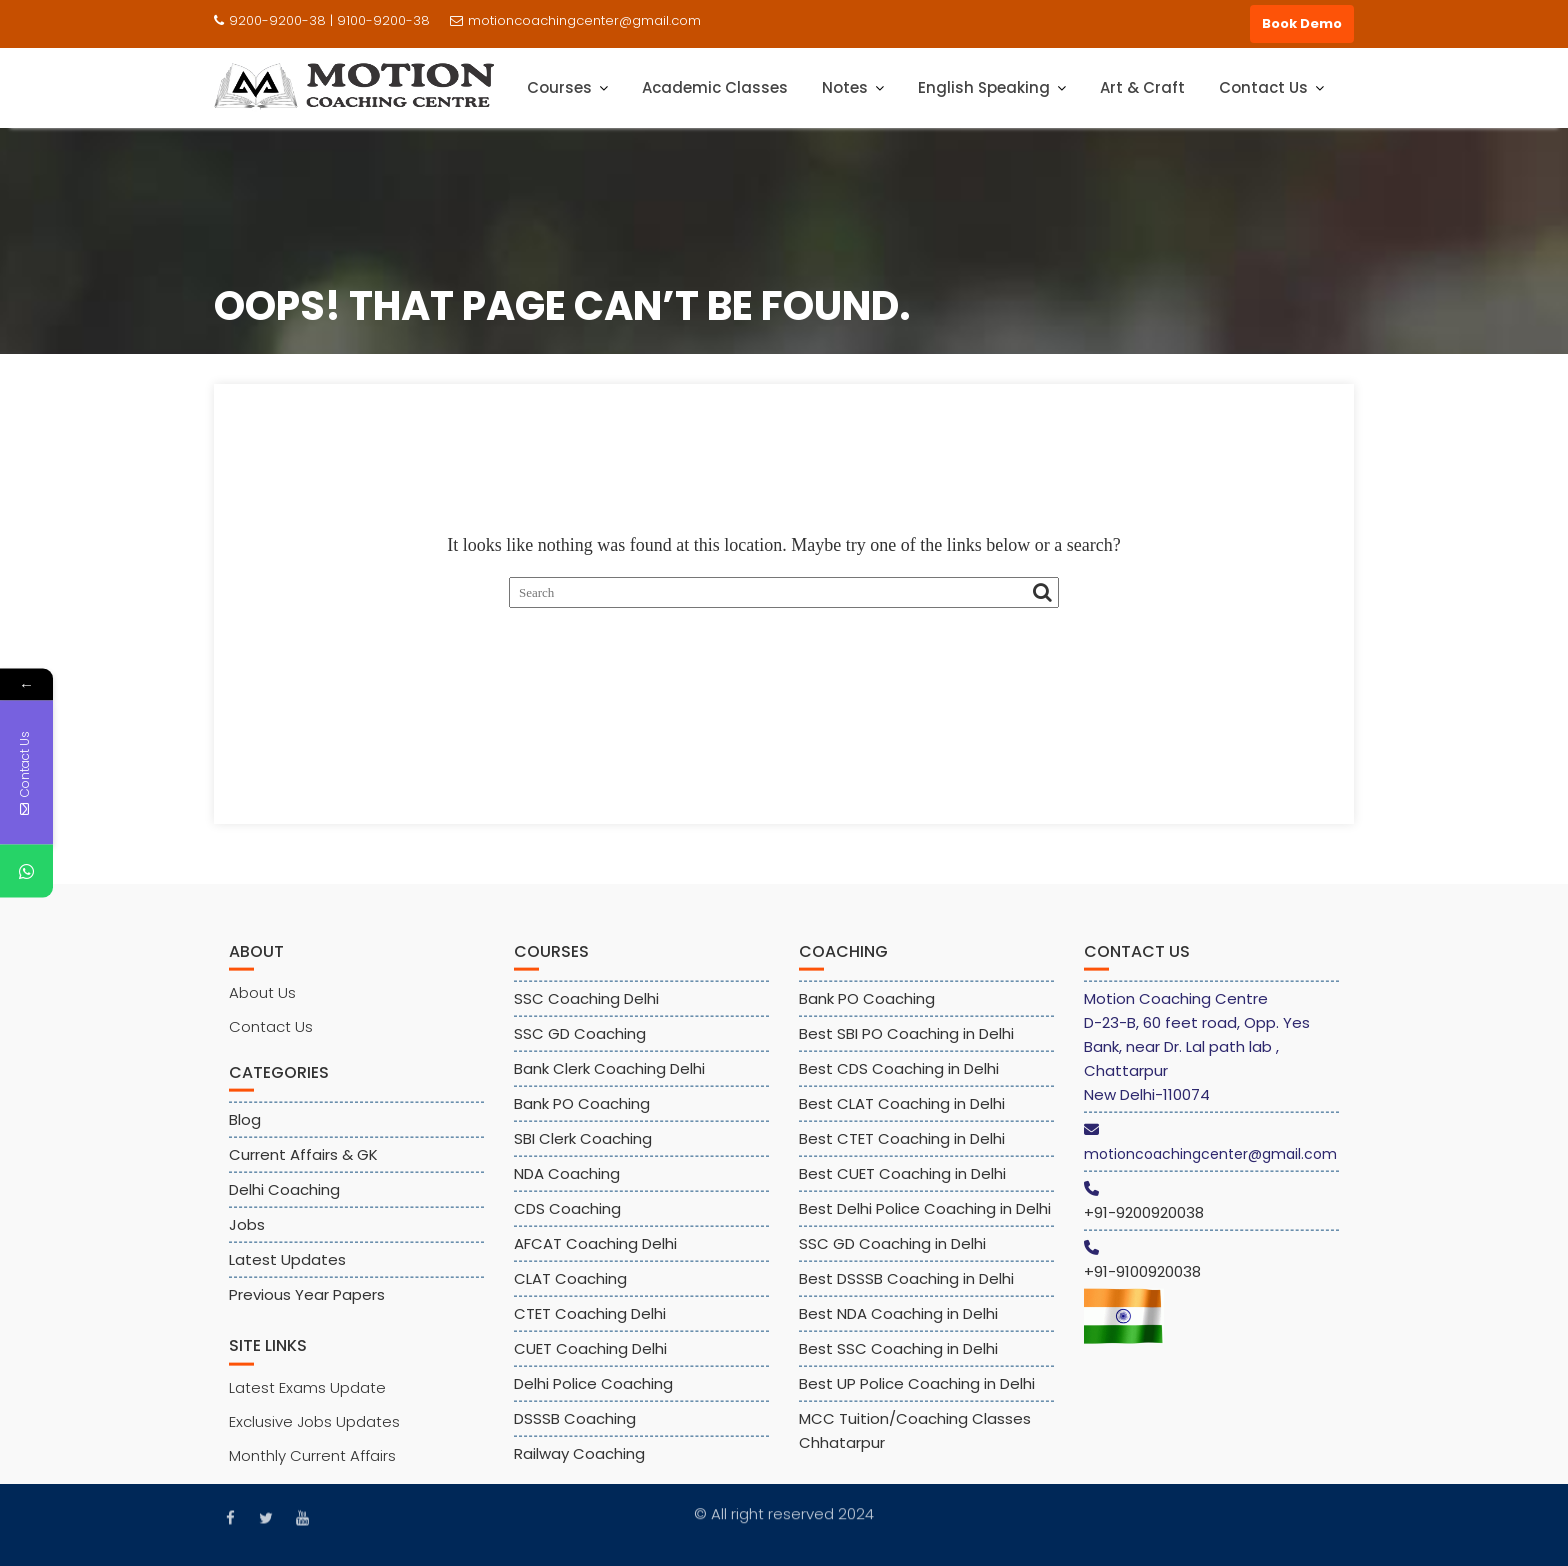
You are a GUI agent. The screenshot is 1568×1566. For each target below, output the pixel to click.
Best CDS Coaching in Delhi (899, 1082)
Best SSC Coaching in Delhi (898, 1362)
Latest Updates (287, 1273)
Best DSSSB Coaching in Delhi (906, 1292)
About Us (262, 1006)
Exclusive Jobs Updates (314, 1434)
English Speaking (984, 87)
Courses (559, 87)
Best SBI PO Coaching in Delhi (906, 1047)
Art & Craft (1142, 87)
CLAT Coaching (570, 1292)
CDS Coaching (567, 1222)
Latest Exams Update (307, 1400)
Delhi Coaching (284, 1203)
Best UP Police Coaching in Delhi (917, 1397)
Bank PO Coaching (582, 1117)
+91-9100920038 (1142, 1285)
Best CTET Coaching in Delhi (902, 1152)
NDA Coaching (567, 1187)
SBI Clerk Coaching (583, 1152)
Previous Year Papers (307, 1308)
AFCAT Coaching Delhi (595, 1257)
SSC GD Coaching (580, 1047)
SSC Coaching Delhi (586, 1012)
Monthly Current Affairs (312, 1468)
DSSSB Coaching (575, 1432)
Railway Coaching (579, 1467)
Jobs (247, 1238)
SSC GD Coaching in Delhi (892, 1257)
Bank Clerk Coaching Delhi (609, 1082)
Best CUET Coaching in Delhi (902, 1187)
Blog (245, 1133)
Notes (845, 87)
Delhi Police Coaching (593, 1397)
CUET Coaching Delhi (590, 1362)
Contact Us (1263, 87)
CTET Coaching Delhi (590, 1327)
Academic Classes (715, 87)
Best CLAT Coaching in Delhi (902, 1117)
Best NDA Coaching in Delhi (898, 1327)
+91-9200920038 (1144, 1226)
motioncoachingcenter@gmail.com (575, 20)
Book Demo (1302, 23)
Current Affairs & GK (303, 1168)
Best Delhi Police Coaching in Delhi (925, 1222)
